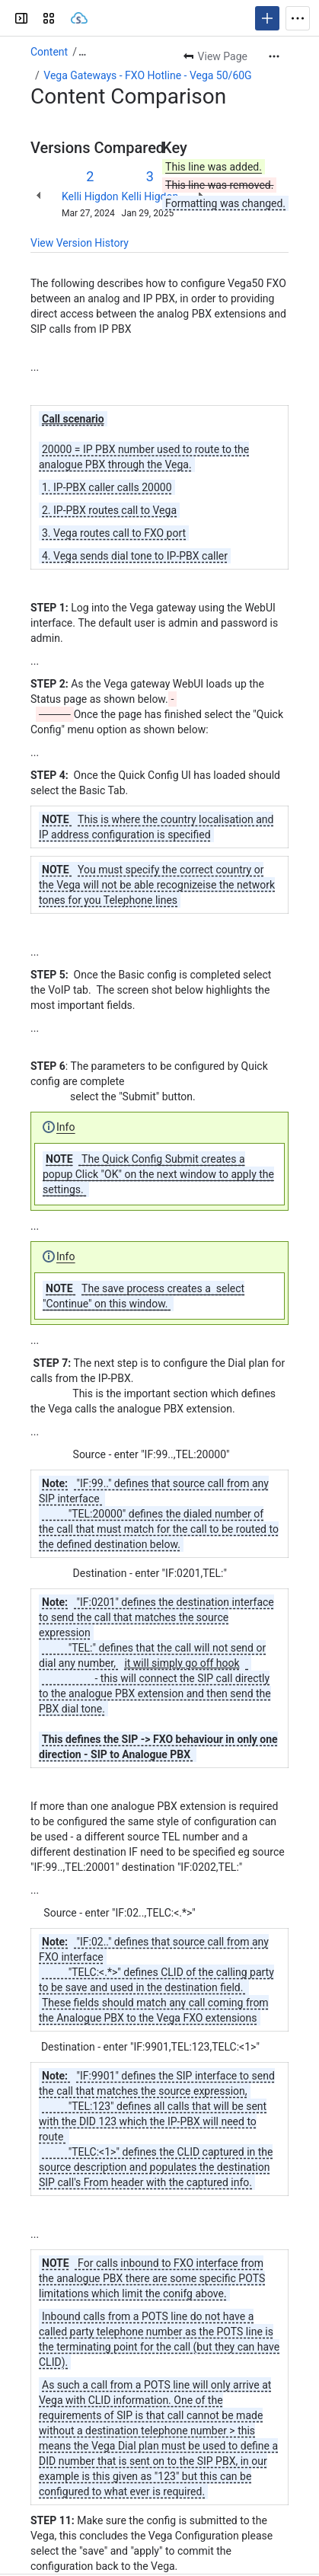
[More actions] (274, 56)
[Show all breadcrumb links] (82, 51)
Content (49, 52)
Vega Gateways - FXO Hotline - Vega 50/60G (147, 75)
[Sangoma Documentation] (79, 18)
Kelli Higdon (90, 196)
